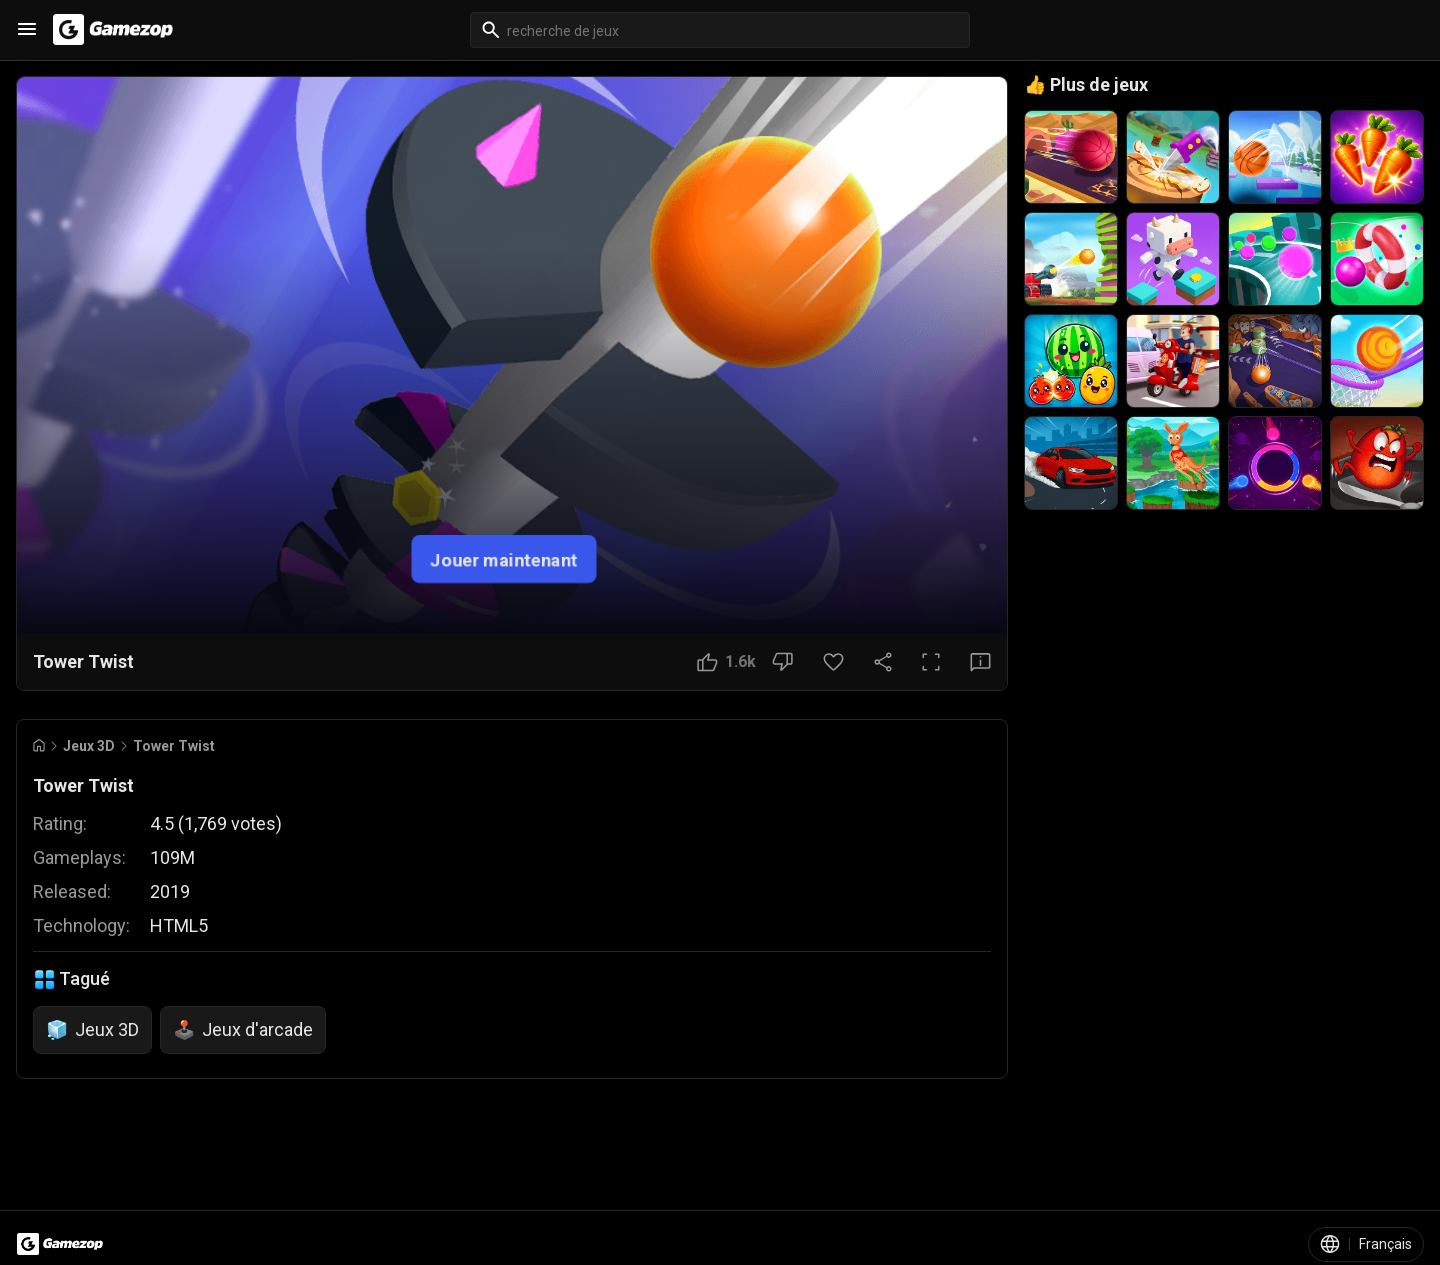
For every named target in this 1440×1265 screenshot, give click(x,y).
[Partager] (883, 662)
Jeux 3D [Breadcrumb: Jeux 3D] (89, 746)
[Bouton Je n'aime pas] (782, 662)
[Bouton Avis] (980, 662)
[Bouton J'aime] (726, 662)
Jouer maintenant (504, 558)
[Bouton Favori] (833, 662)
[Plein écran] (931, 662)
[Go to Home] (39, 745)
